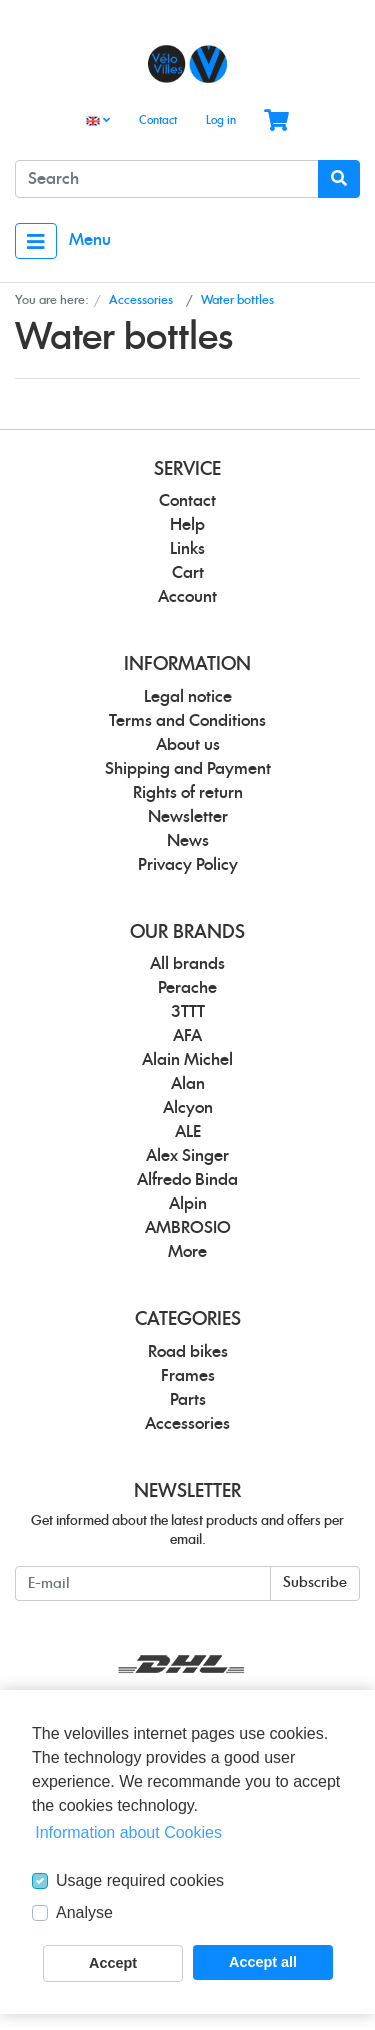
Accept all (263, 1962)
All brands (187, 964)
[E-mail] (143, 1583)
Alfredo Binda (187, 1180)
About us (188, 745)
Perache (187, 988)
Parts (188, 1400)
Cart (188, 573)
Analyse (84, 1912)
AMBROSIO (188, 1228)
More (187, 1252)
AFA (187, 1036)
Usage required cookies (140, 1880)
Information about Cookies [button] (128, 1832)
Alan (188, 1084)
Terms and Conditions (187, 721)
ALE (188, 1132)
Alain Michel (187, 1060)
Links (187, 549)
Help (187, 525)
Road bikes (188, 1352)
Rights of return (188, 793)
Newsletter (188, 817)
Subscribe (315, 1583)
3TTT (188, 1012)
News (188, 841)
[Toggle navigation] (36, 241)
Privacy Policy (188, 865)
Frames (188, 1376)
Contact (158, 120)
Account (187, 597)
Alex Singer (187, 1156)
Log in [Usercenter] (221, 120)
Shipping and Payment (188, 769)
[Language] (98, 121)
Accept (113, 1963)
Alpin (188, 1204)
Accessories (187, 1424)
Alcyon (188, 1108)
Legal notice (188, 697)
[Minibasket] (276, 121)
